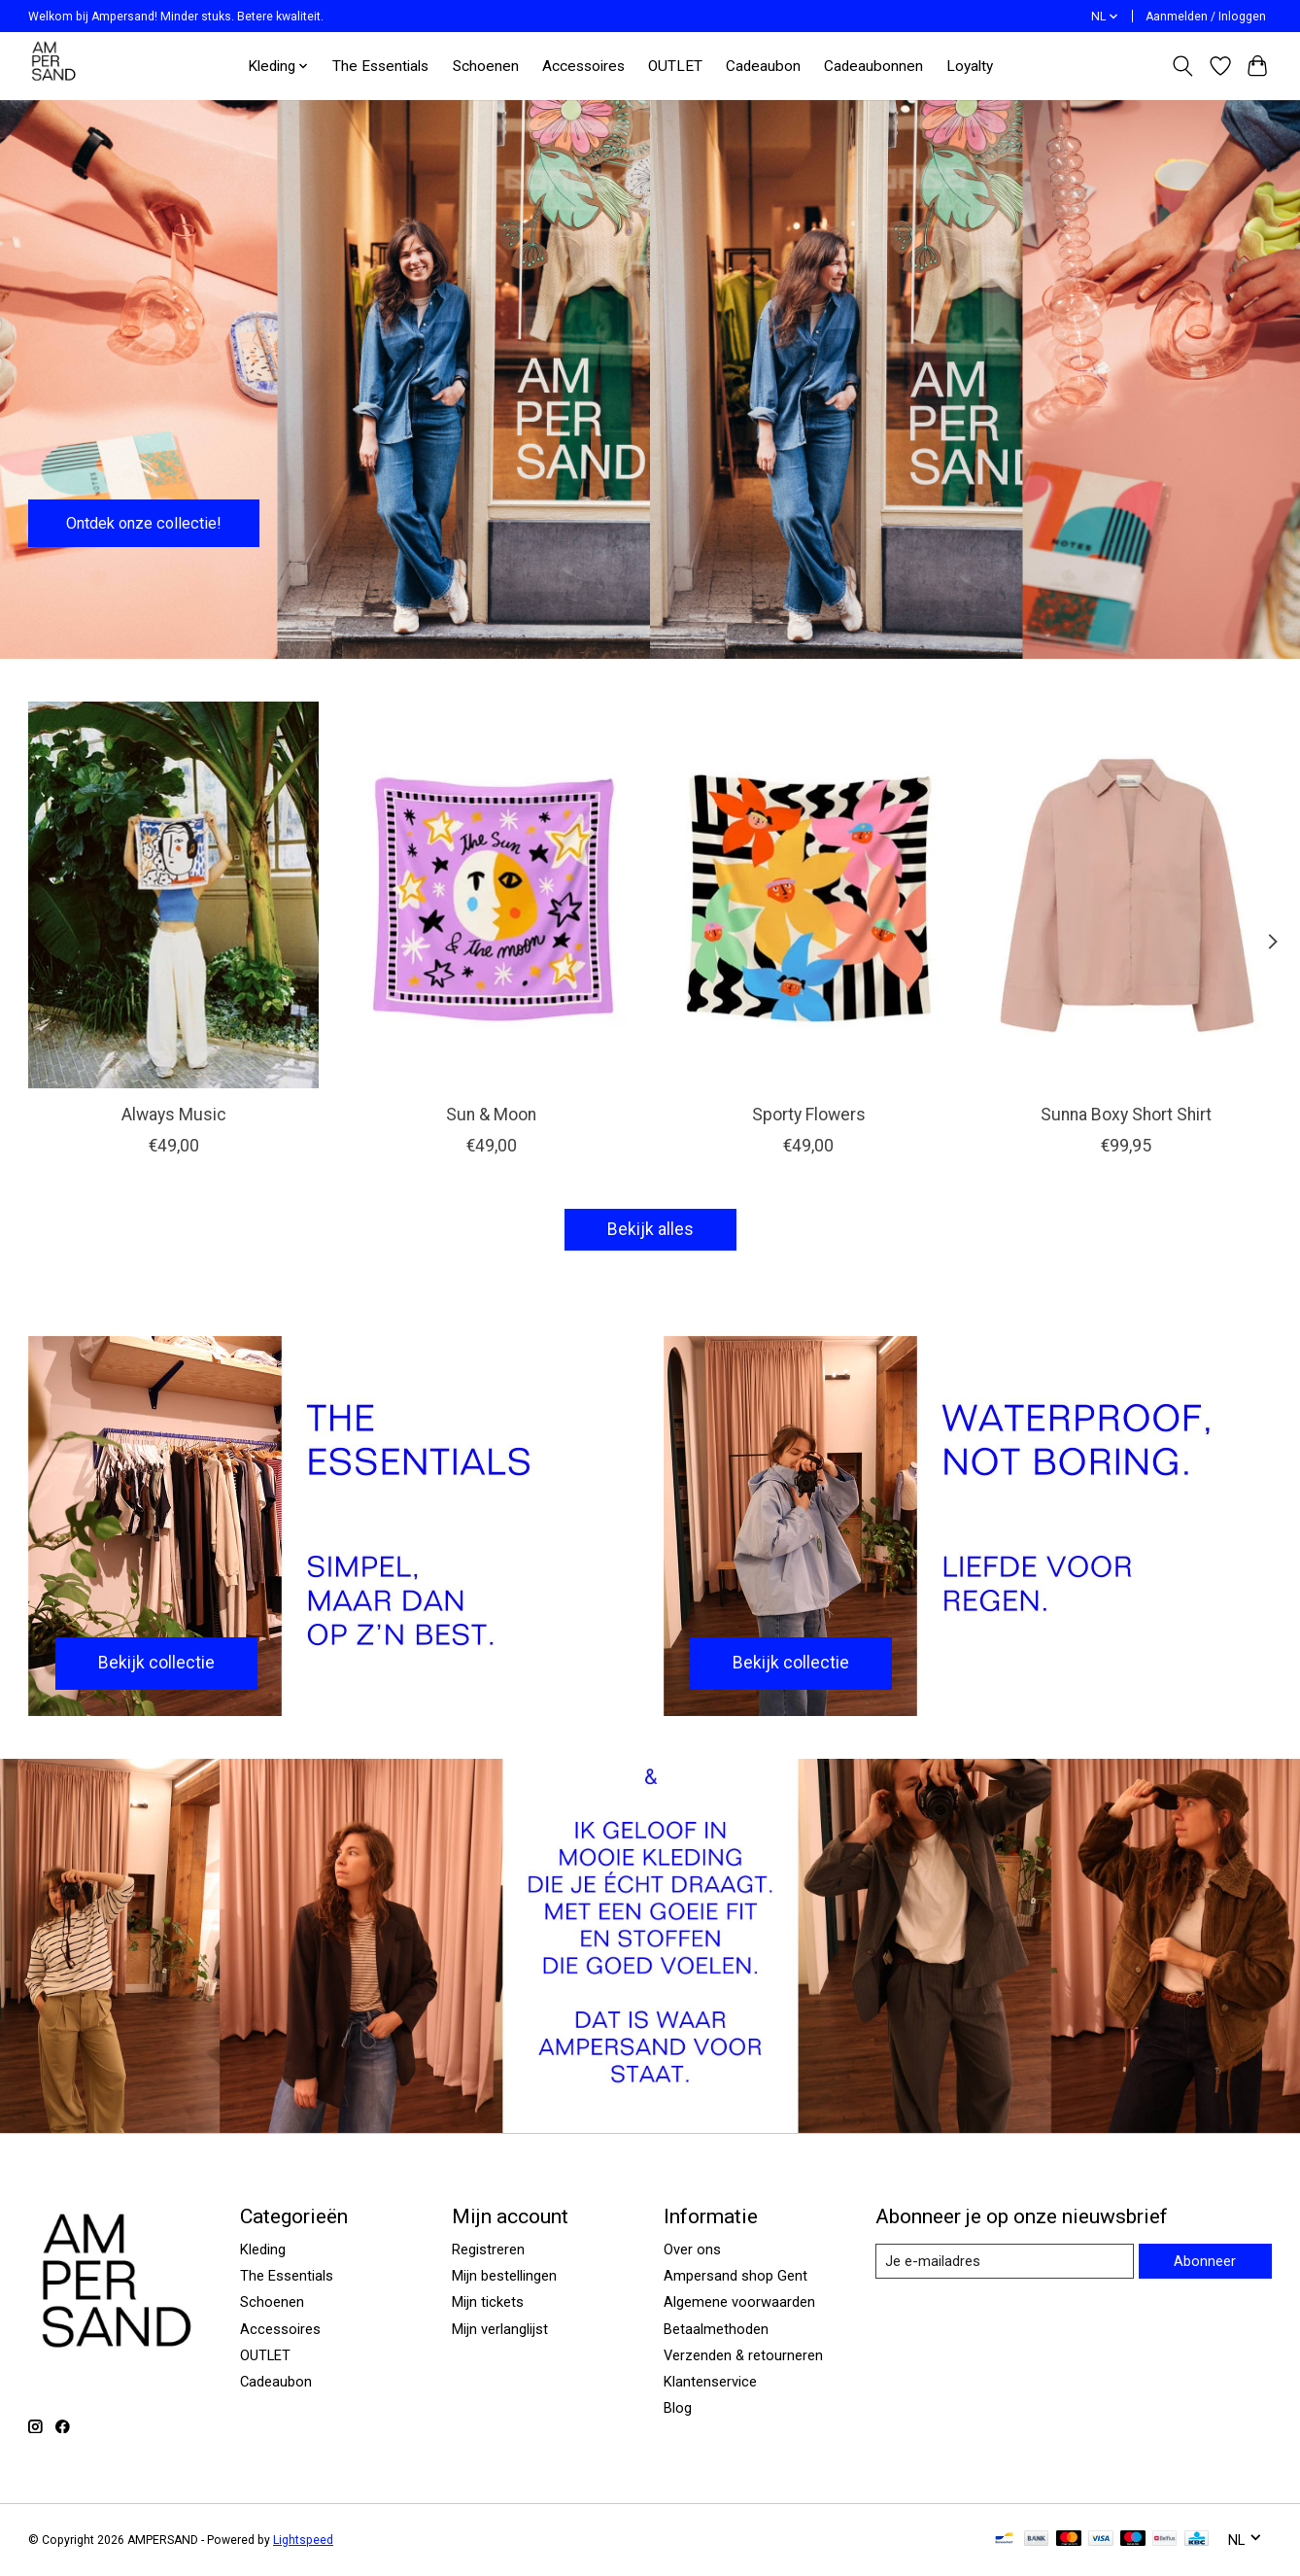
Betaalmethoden (716, 2329)
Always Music (173, 1114)
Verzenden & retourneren (743, 2355)
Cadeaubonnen (873, 66)
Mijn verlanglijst (500, 2329)
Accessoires (583, 66)
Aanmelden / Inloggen (1206, 16)
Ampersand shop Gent (735, 2275)
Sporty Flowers (809, 1114)
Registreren (488, 2249)
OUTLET (675, 66)
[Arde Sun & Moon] (491, 895)
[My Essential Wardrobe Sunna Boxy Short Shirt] (1126, 895)
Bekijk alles (650, 1229)
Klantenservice (710, 2381)
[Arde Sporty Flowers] (809, 895)
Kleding (263, 2249)
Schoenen (486, 66)
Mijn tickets (488, 2302)
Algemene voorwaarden (739, 2302)
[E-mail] (1004, 2261)
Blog (678, 2408)
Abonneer (1205, 2261)
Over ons (692, 2249)
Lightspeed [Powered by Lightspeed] (303, 2540)
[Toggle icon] (1183, 66)
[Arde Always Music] (173, 895)
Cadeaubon (763, 66)
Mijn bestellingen (504, 2275)
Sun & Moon (491, 1114)
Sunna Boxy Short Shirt (1126, 1114)
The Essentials (380, 66)
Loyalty (969, 66)
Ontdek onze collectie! (155, 520)
